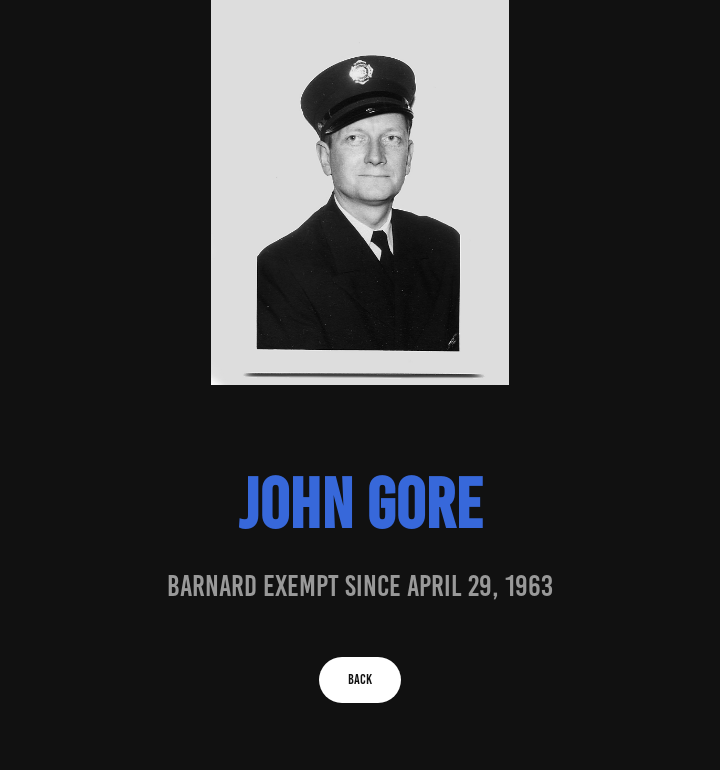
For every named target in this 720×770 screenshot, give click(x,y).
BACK (360, 679)
